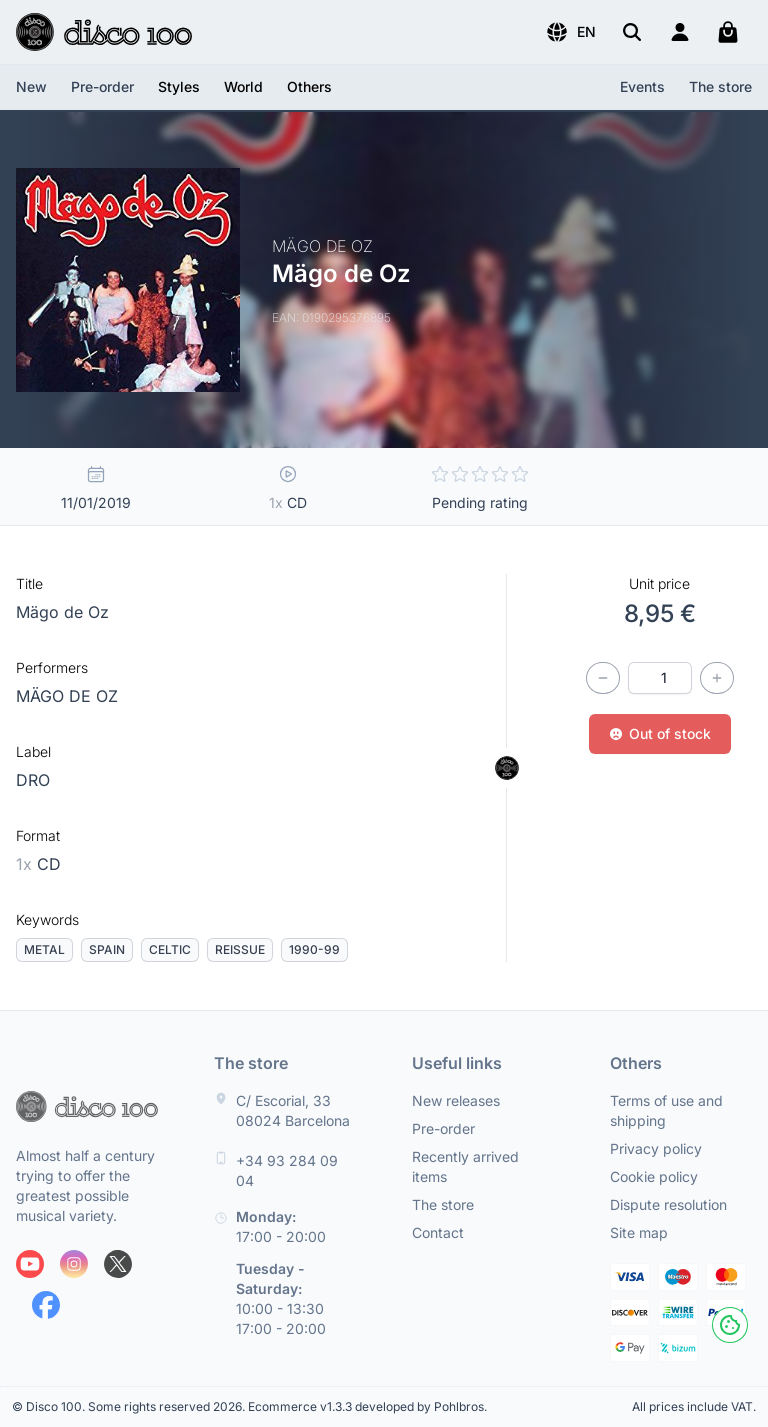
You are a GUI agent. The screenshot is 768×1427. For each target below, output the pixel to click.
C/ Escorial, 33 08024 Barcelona (293, 1110)
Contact (438, 1232)
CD (38, 864)
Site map (639, 1232)
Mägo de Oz (62, 612)
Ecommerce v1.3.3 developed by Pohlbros (366, 1406)
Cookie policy (654, 1176)
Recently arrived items (465, 1166)
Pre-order (102, 86)
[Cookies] (730, 1325)
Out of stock (660, 733)
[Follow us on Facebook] (46, 1305)
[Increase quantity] (717, 678)
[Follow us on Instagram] (74, 1264)
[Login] (680, 32)
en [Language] (570, 32)
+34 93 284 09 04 (287, 1170)
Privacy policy (656, 1148)
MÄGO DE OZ (67, 696)
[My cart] (728, 32)
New (31, 86)
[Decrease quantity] (603, 678)
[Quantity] (660, 678)
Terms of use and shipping (666, 1110)
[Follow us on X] (118, 1264)
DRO (33, 780)
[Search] (632, 32)
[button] (570, 32)
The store (720, 86)
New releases (456, 1100)
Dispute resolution (668, 1204)
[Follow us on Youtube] (30, 1264)
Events (642, 86)
